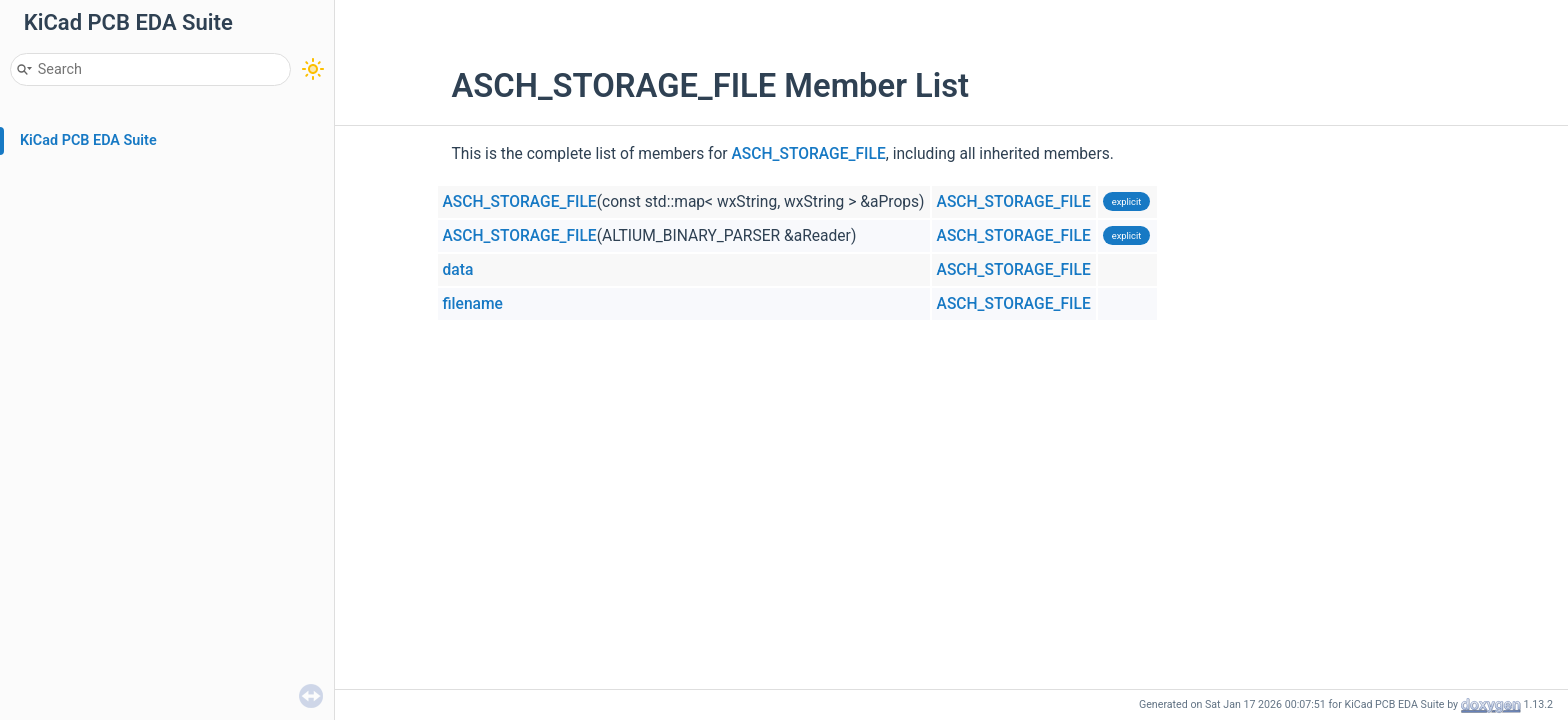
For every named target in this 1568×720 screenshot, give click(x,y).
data (458, 270)
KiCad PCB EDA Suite (88, 140)
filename (473, 304)
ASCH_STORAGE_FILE (809, 154)
